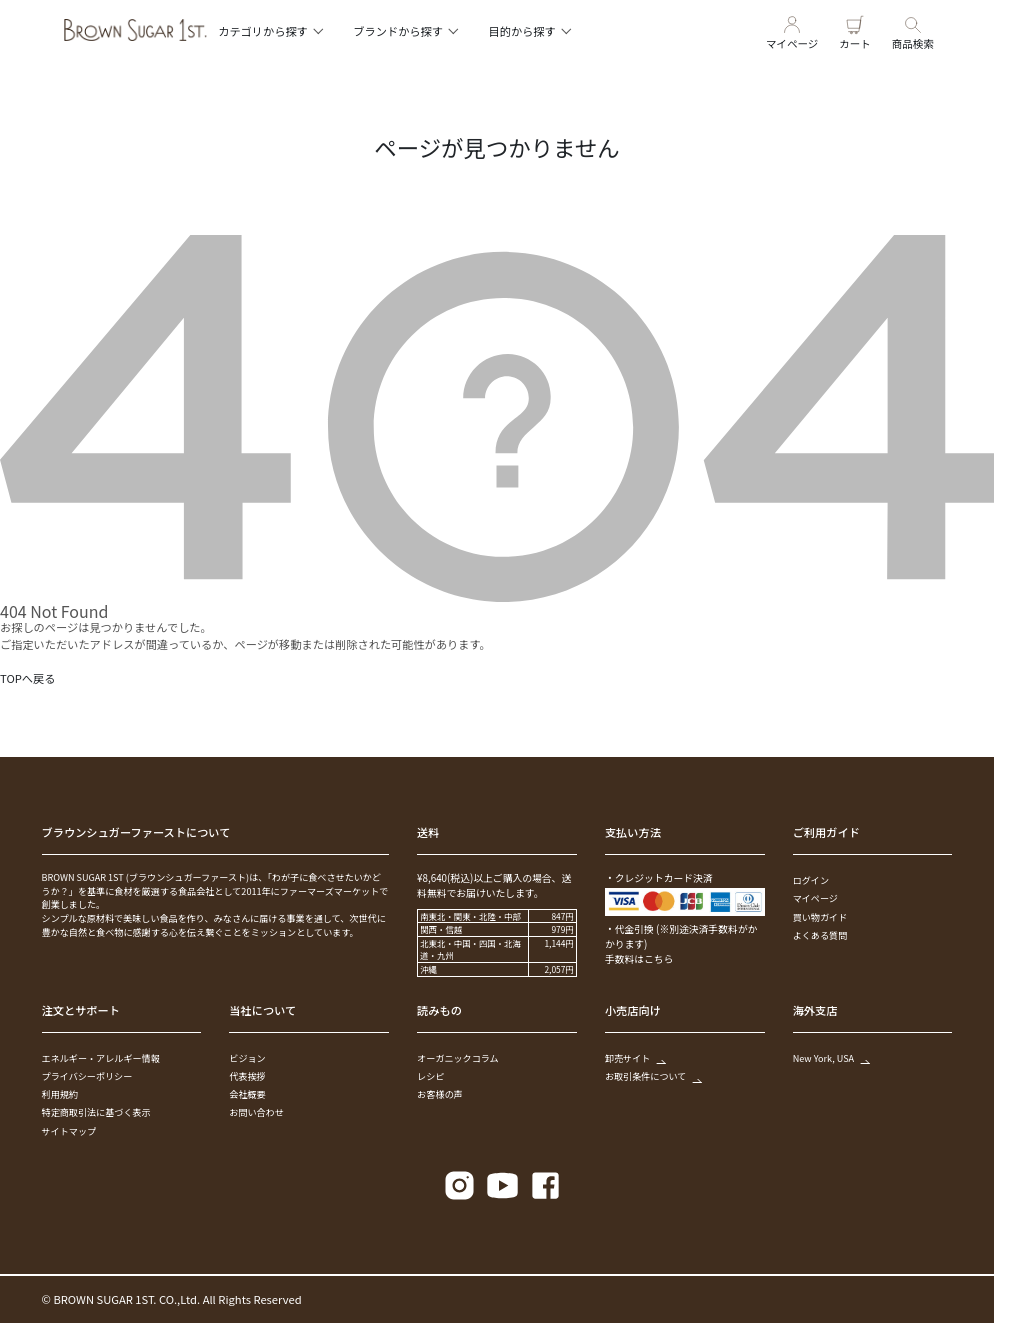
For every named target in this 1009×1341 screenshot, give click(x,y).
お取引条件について (653, 1076)
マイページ (792, 30)
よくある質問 (820, 935)
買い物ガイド (820, 917)
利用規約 (60, 1094)
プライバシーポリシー (87, 1076)
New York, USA (830, 1058)
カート (855, 30)
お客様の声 (439, 1094)
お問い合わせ (256, 1112)
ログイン (811, 880)
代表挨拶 (247, 1076)
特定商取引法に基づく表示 (96, 1112)
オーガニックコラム (458, 1058)
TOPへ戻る (27, 678)
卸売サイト (634, 1058)
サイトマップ (69, 1131)
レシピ (430, 1076)
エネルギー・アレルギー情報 (101, 1058)
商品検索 (913, 30)
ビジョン (247, 1058)
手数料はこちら (639, 959)
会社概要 (247, 1094)
